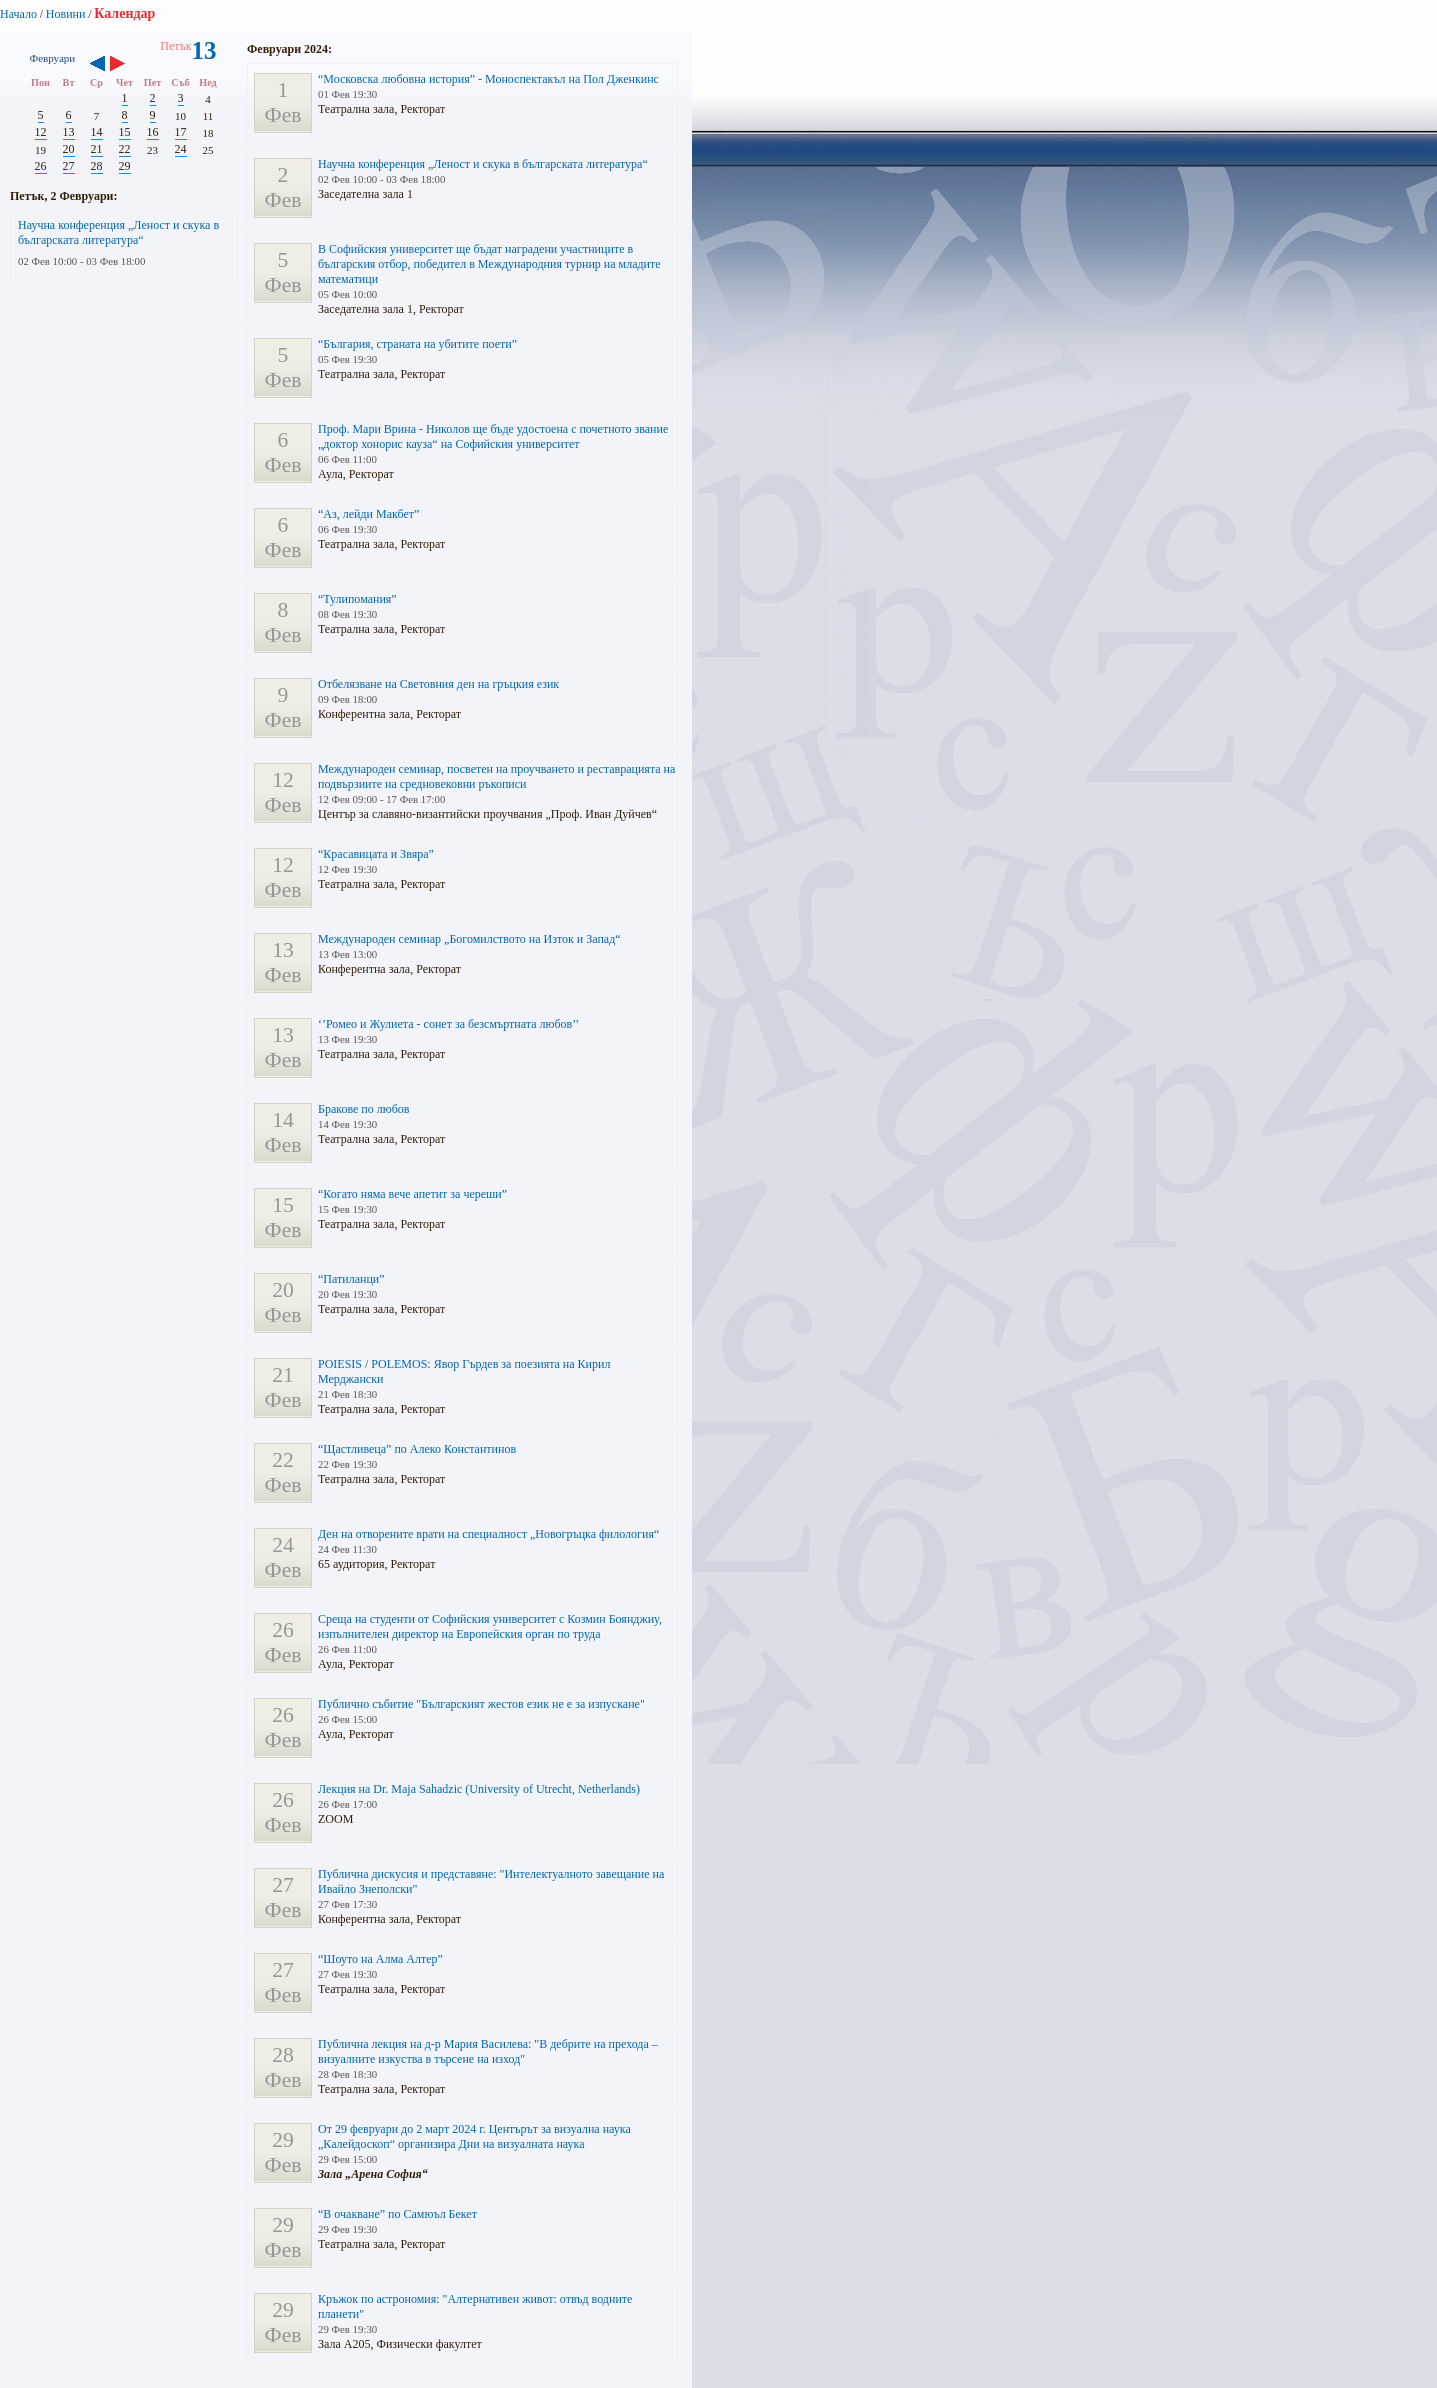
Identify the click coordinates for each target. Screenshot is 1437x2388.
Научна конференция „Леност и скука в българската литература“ (118, 232)
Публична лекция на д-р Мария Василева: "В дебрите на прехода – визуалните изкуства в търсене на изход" (488, 2051)
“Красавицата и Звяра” (376, 854)
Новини (66, 14)
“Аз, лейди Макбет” (368, 514)
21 (97, 149)
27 (69, 166)
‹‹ (97, 65)
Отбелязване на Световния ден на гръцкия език (438, 684)
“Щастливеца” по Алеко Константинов (417, 1449)
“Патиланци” (351, 1279)
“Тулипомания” (357, 599)
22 (125, 149)
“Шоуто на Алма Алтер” (380, 1959)
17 (181, 132)
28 (97, 166)
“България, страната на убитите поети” (417, 344)
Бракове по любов (364, 1109)
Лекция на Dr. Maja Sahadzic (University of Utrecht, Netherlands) (479, 1789)
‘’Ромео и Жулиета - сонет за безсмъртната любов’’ (448, 1024)
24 (181, 149)
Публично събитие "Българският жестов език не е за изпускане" (481, 1704)
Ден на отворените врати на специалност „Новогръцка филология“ (488, 1534)
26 (41, 166)
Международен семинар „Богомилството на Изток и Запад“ (469, 939)
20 (69, 149)
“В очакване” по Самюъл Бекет (397, 2214)
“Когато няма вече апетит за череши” (412, 1194)
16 (153, 132)
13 (69, 132)
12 (41, 132)
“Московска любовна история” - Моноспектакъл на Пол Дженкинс (488, 79)
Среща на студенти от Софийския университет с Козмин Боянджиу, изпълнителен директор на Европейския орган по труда (490, 1626)
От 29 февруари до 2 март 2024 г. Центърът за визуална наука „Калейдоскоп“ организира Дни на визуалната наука (474, 2136)
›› (127, 65)
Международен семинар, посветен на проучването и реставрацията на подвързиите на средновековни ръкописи (496, 776)
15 (125, 132)
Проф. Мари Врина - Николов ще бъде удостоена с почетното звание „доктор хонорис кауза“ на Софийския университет (493, 436)
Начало (18, 14)
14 (97, 132)
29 (125, 166)
